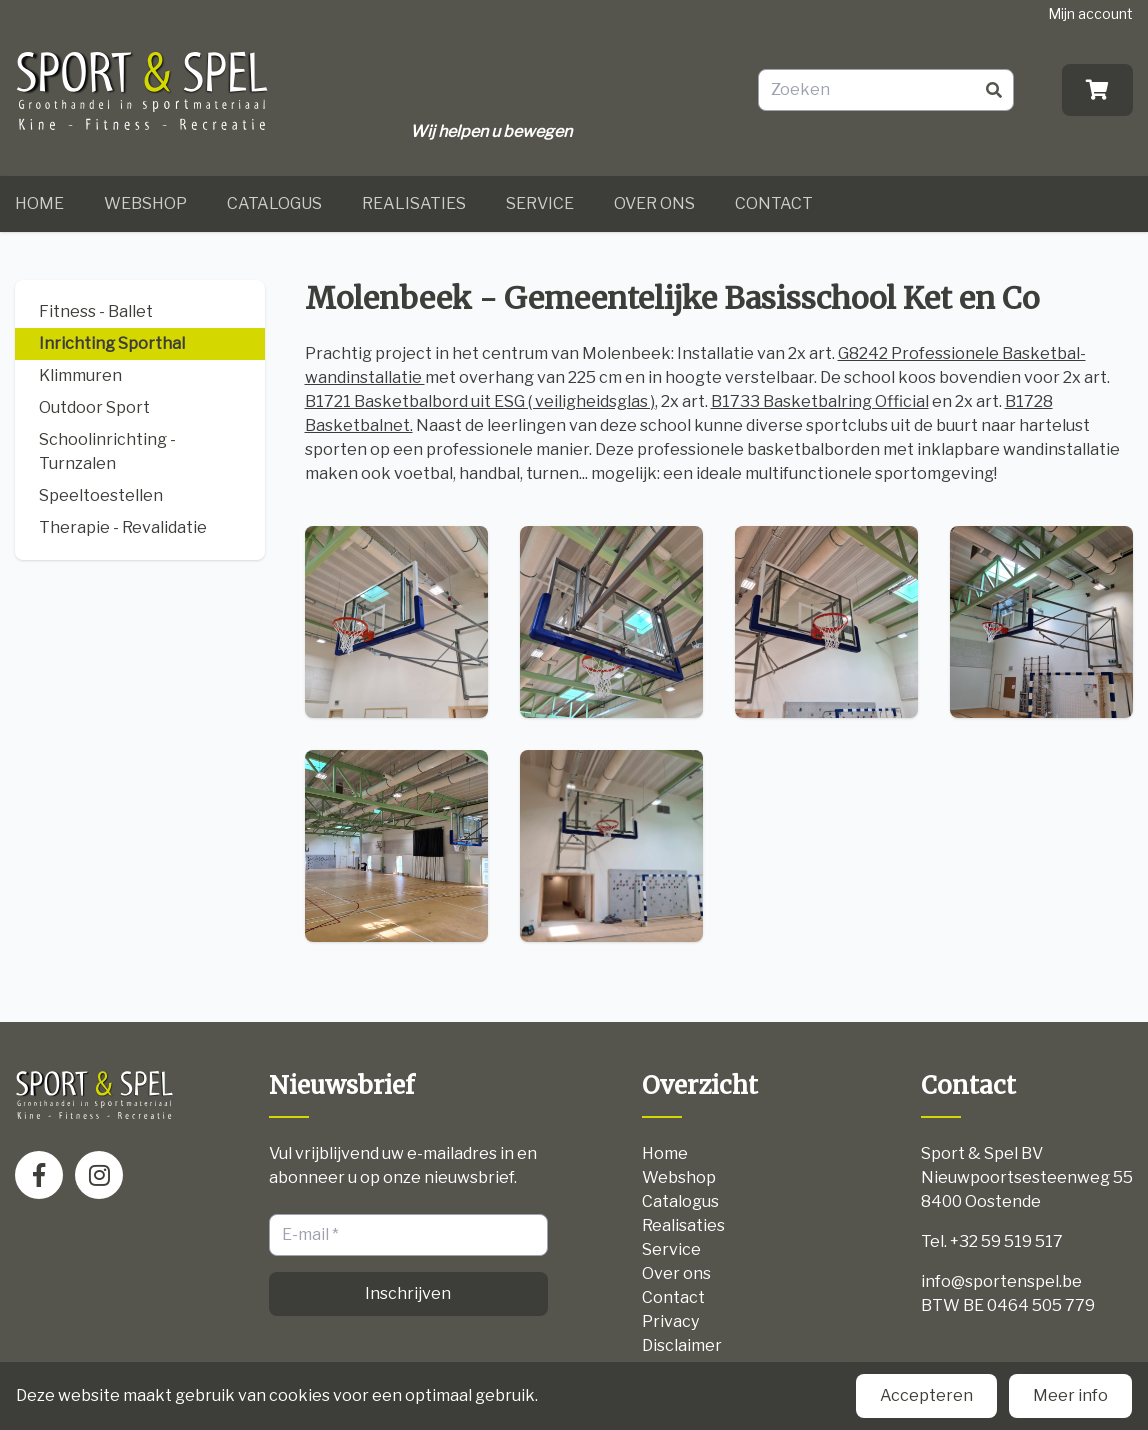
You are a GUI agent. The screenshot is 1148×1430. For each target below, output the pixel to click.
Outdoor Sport (94, 407)
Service (540, 203)
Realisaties (414, 203)
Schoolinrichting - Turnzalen (107, 451)
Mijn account (1090, 13)
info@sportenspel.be (1001, 1281)
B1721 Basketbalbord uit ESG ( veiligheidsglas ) (480, 401)
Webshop (145, 203)
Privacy (670, 1321)
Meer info (1070, 1395)
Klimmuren (80, 375)
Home (39, 203)
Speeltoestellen (101, 495)
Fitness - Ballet (96, 311)
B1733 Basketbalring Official (820, 401)
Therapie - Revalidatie (123, 527)
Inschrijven (408, 1293)
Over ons (654, 203)
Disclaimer (682, 1345)
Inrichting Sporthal (112, 343)
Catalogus (274, 203)
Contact (774, 203)
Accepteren (926, 1395)
